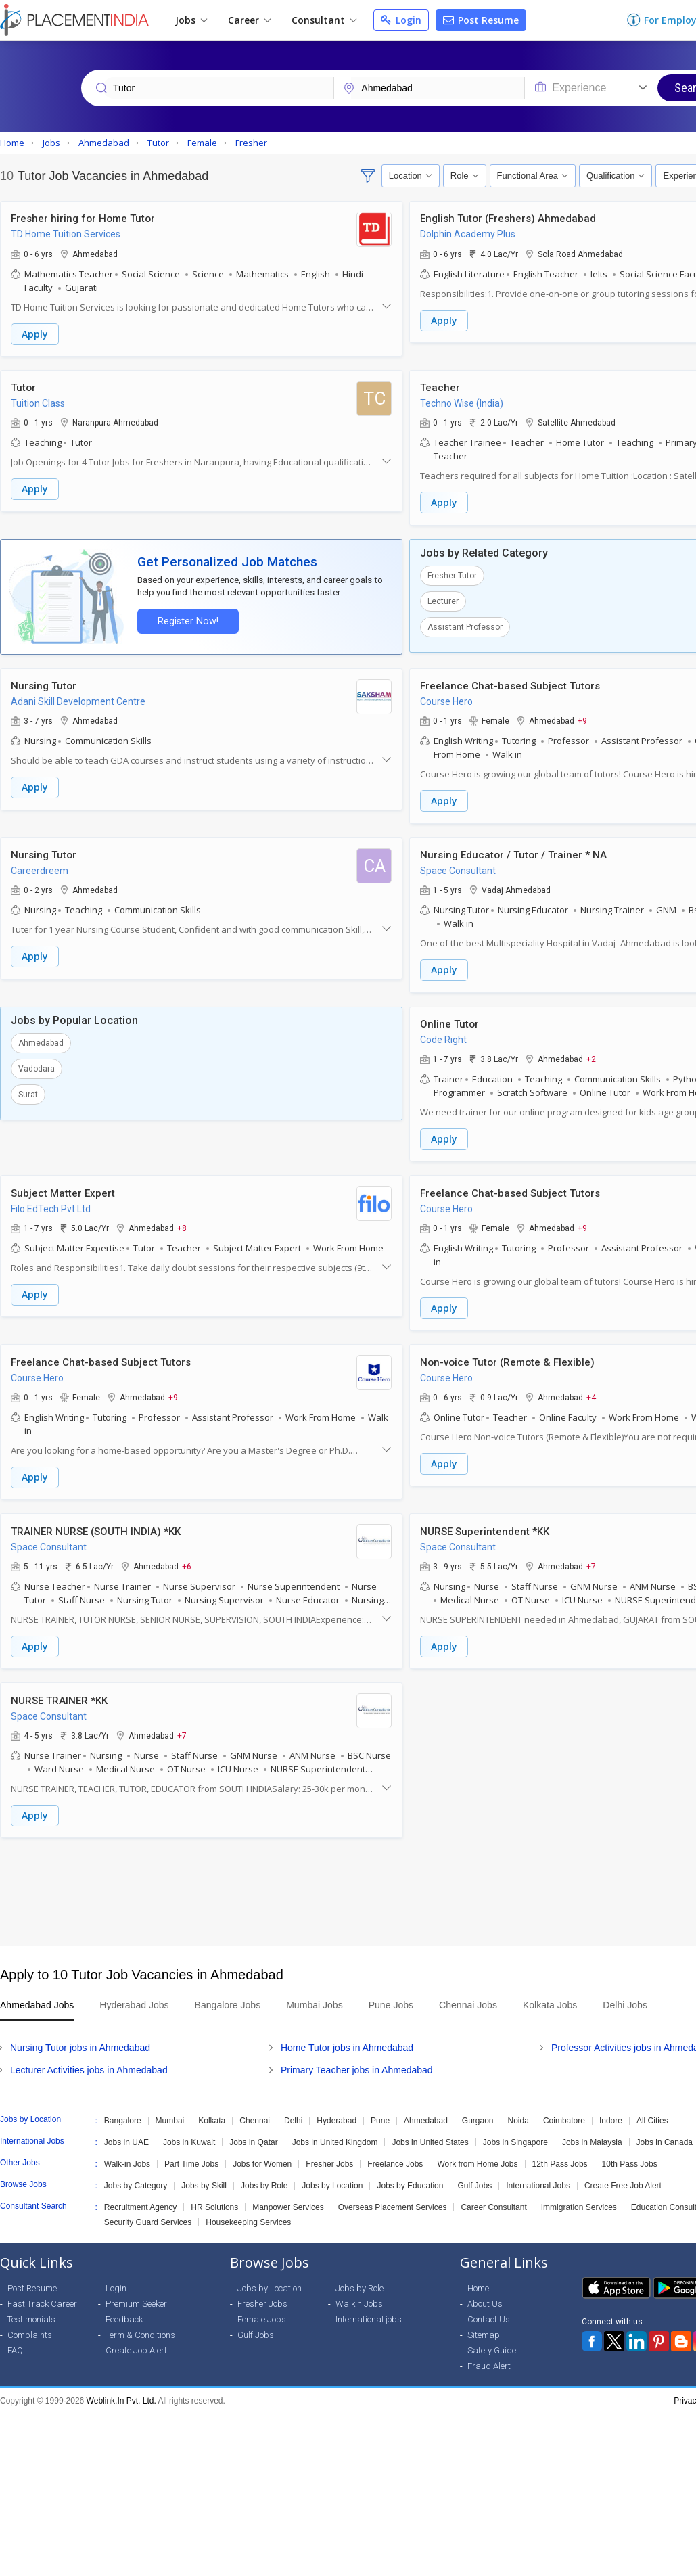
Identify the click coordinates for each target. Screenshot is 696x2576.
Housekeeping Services (248, 2216)
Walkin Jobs (359, 2298)
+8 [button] (182, 1224)
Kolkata (211, 2115)
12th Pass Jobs (560, 2158)
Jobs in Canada (664, 2136)
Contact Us (488, 2313)
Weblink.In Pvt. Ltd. (121, 2394)
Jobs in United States (430, 2136)
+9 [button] (582, 719)
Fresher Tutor (452, 574)
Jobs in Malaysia (592, 2136)
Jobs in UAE (126, 2136)
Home (478, 2282)
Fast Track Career (42, 2298)
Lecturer (443, 600)
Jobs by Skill (204, 2180)
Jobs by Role (264, 2180)
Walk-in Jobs (127, 2158)
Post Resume (481, 20)
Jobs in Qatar (253, 2136)
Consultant (324, 20)
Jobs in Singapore (515, 2136)
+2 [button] (591, 1056)
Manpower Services (287, 2201)
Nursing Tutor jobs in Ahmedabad (80, 2041)
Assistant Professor (465, 625)
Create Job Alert (136, 2344)
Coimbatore (564, 2115)
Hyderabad (336, 2115)
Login (401, 20)
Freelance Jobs (395, 2158)
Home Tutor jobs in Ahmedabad (347, 2041)
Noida (518, 2115)
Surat (28, 1091)
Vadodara (36, 1065)
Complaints (29, 2329)
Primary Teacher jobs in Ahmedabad (357, 2063)
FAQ (15, 2344)
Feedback (124, 2313)
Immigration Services (579, 2201)
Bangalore (122, 2115)
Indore (610, 2115)
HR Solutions (214, 2201)
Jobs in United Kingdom (335, 2136)
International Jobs (538, 2180)
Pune (380, 2115)
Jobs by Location (332, 2180)
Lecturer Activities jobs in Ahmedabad (89, 2063)
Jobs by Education (410, 2180)
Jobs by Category (135, 2180)
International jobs (368, 2313)
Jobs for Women (262, 2158)
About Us (485, 2298)
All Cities (652, 2115)
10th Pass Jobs (629, 2158)
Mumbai (170, 2115)
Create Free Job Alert (623, 2180)
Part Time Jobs (191, 2158)
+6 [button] (186, 1561)
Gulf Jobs (474, 2180)
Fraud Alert (489, 2360)
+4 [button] (591, 1392)
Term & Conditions (140, 2329)
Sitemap (483, 2329)
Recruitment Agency (140, 2201)
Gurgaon (478, 2115)
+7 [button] (591, 1561)
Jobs (191, 20)
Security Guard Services (147, 2216)
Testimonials (31, 2313)
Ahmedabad (41, 1039)
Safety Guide (491, 2344)
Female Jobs (261, 2313)
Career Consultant (493, 2201)
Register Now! (186, 620)
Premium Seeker (136, 2298)
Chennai (254, 2115)
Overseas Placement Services (392, 2201)
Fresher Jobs (329, 2158)
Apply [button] (35, 333)
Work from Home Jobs (477, 2158)
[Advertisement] (346, 1886)
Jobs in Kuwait (189, 2136)
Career (249, 20)
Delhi (293, 2115)
